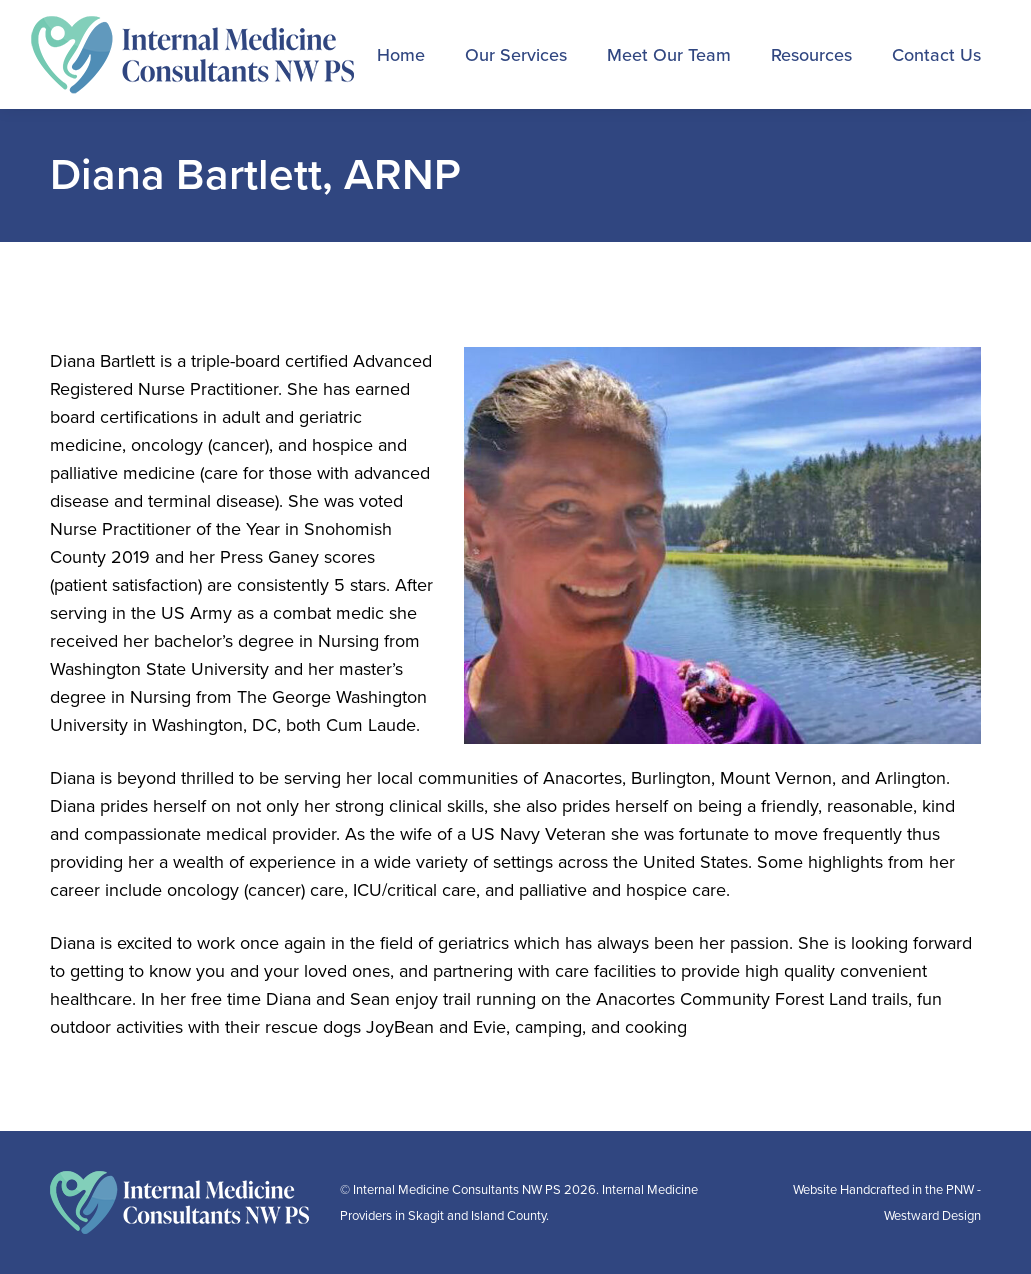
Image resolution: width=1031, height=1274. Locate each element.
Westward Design (932, 1216)
